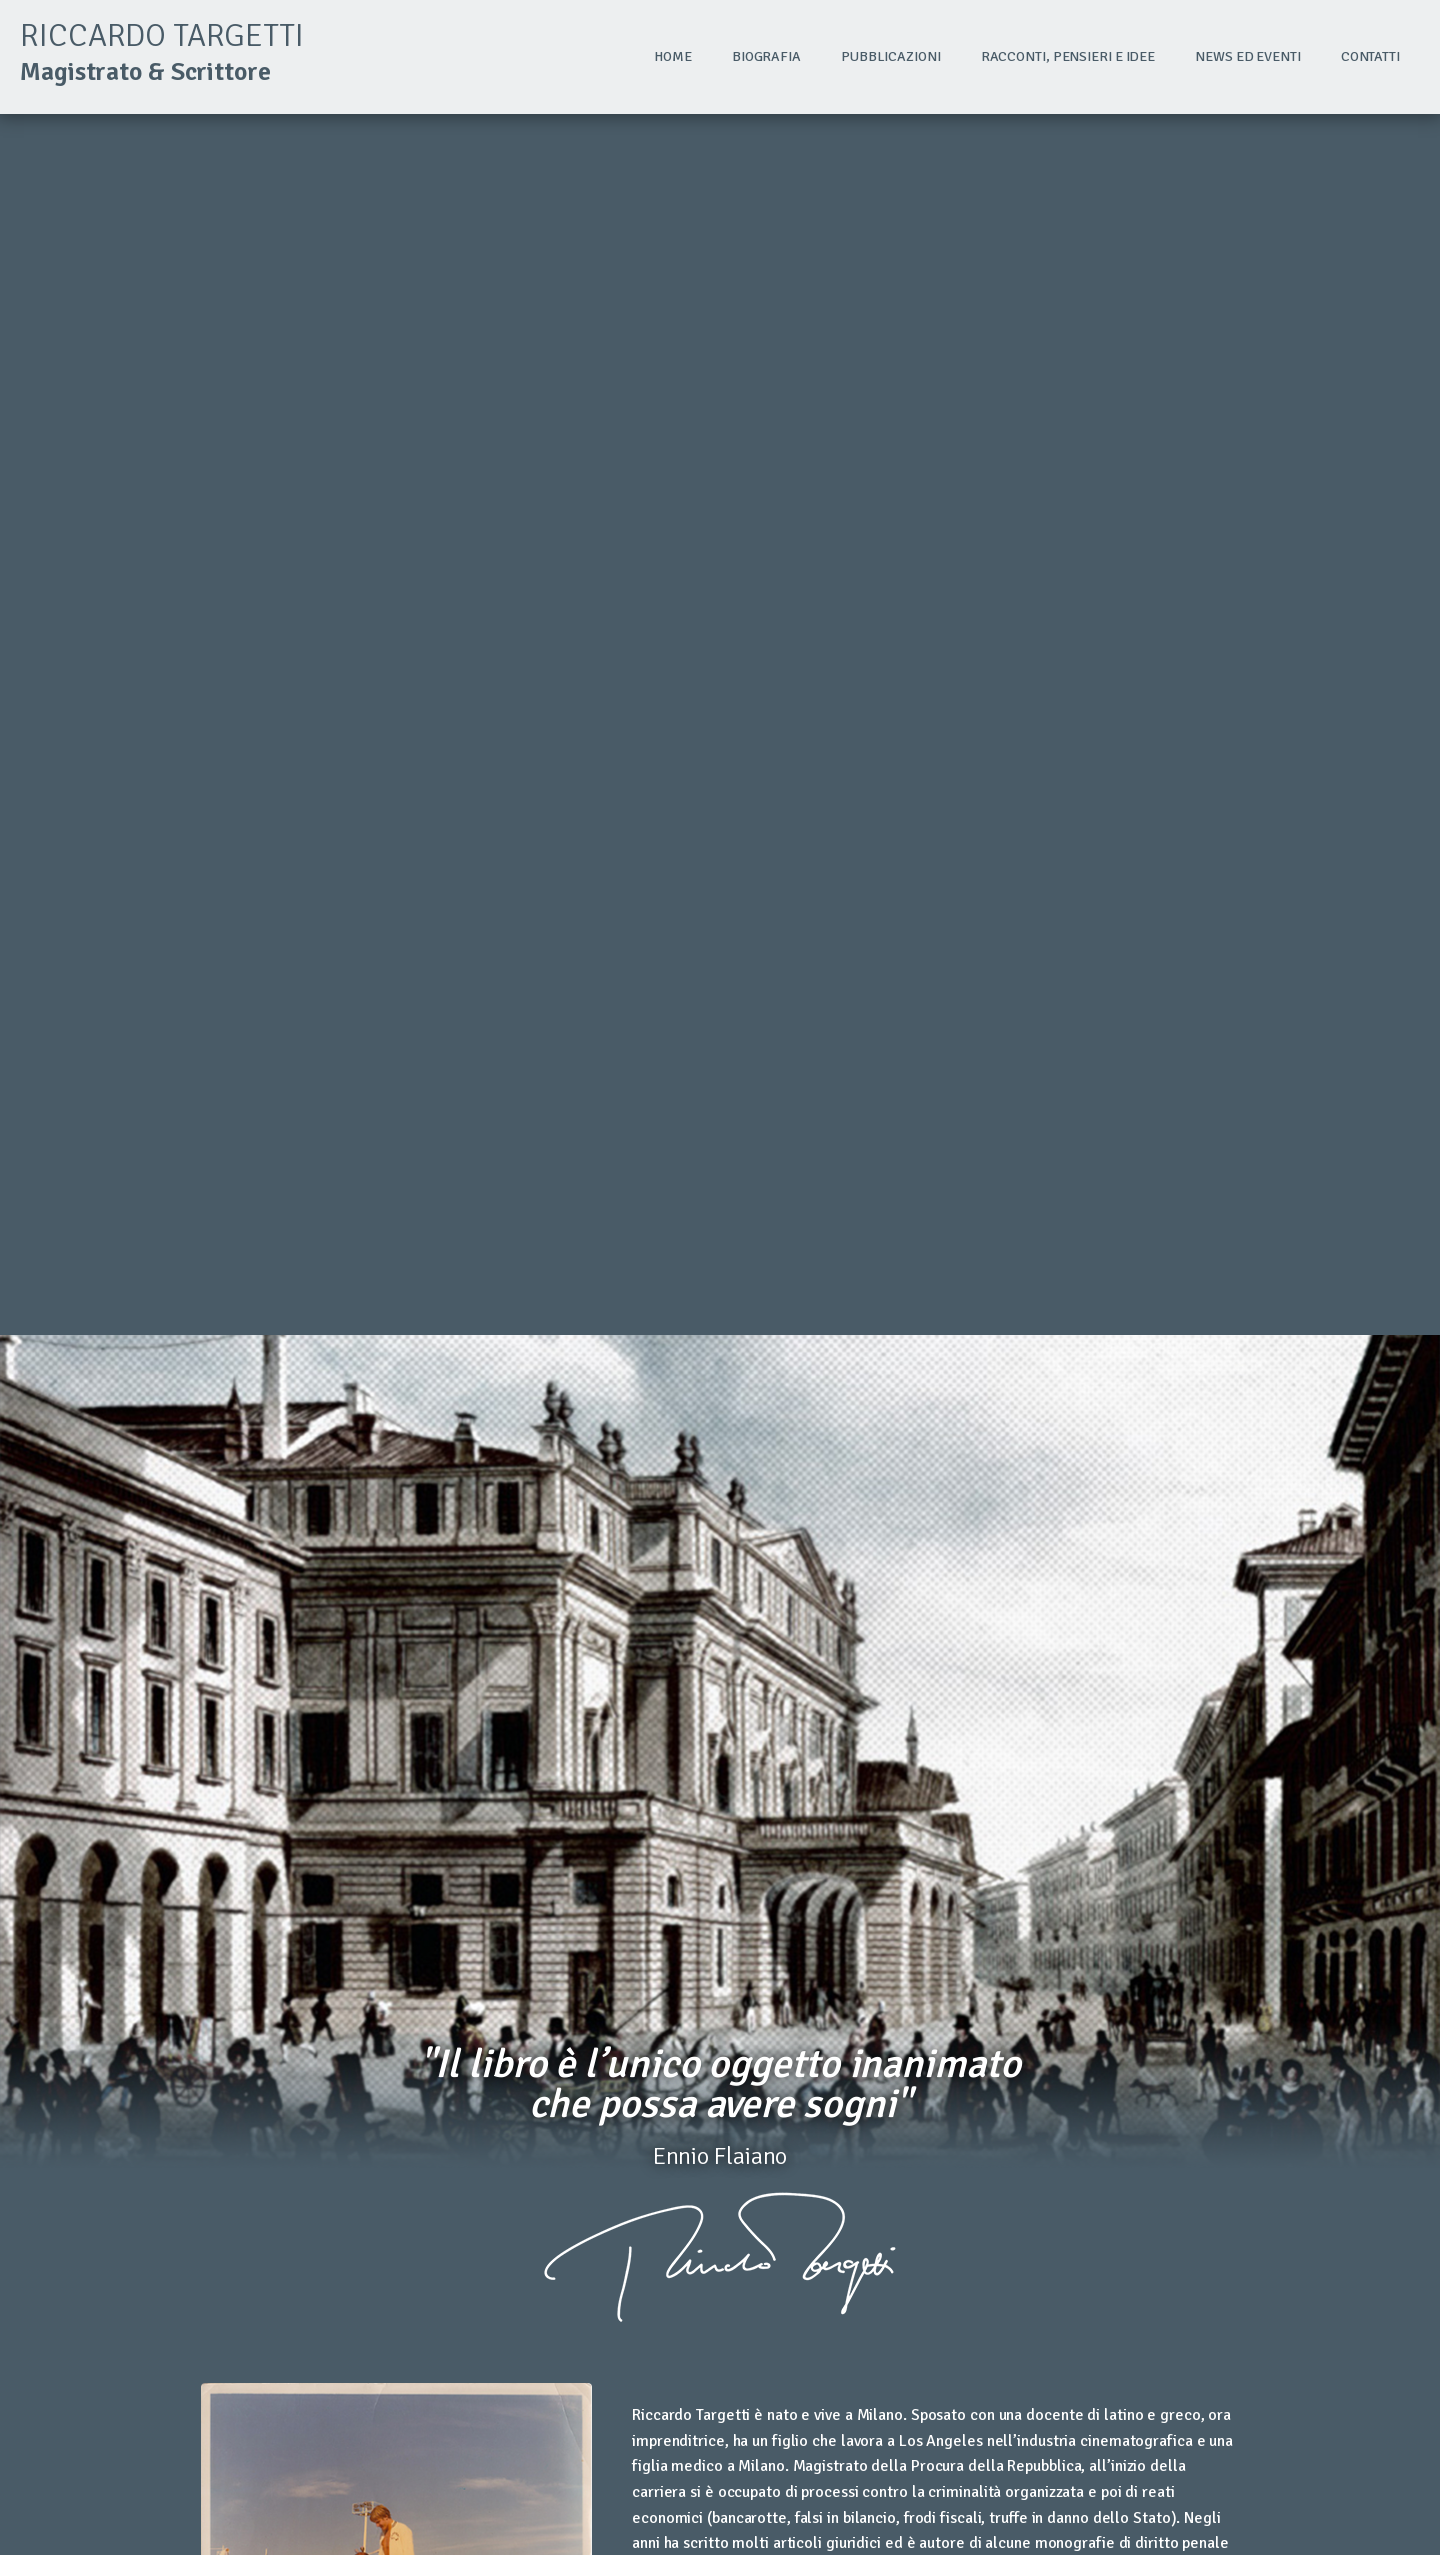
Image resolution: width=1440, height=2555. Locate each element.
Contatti (1370, 56)
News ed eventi (1248, 56)
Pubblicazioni (891, 56)
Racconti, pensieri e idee (1068, 56)
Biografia (766, 56)
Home (673, 56)
